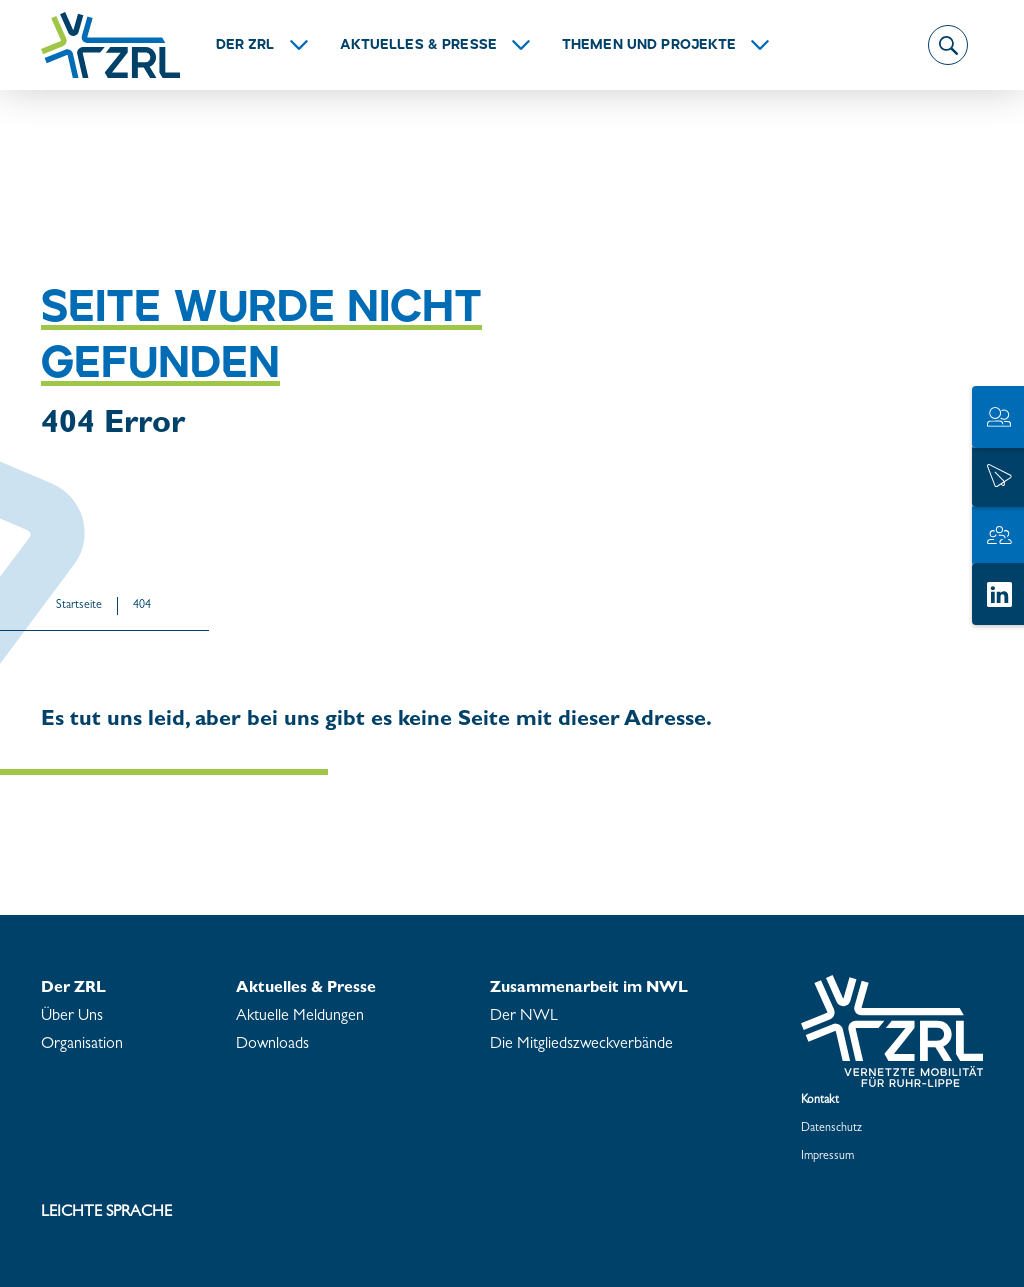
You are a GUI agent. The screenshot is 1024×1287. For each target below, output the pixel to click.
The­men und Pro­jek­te (649, 45)
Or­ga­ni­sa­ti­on (82, 1045)
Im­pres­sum (827, 1157)
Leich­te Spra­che (106, 1213)
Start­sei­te (79, 606)
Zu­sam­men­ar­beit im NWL (589, 989)
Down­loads (272, 1045)
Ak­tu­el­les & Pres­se (418, 45)
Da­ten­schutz (831, 1129)
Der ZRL (245, 45)
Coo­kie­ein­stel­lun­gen (850, 1185)
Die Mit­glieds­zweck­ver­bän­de (581, 1045)
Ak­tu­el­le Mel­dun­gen (300, 1017)
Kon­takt (820, 1101)
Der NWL (524, 1017)
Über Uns (72, 1017)
